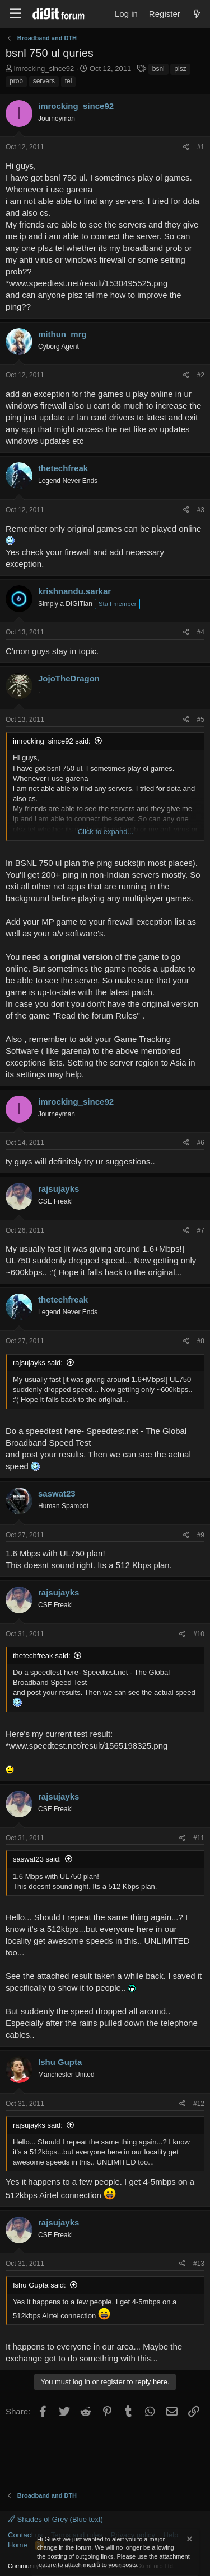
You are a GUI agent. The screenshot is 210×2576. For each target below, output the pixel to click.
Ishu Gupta (60, 2062)
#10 (198, 1634)
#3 (200, 510)
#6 (200, 1143)
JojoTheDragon (69, 678)
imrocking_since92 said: (52, 741)
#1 (200, 147)
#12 (198, 2104)
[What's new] (197, 13)
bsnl (158, 69)
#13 (198, 2263)
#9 (200, 1535)
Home (17, 2545)
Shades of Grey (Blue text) (55, 2519)
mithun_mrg (62, 334)
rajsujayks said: (38, 1362)
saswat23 (57, 1493)
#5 (200, 719)
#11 (198, 1838)
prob (16, 81)
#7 (200, 1230)
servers (44, 81)
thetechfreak (63, 468)
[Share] (186, 147)
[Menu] (15, 14)
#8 (200, 1341)
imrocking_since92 (44, 68)
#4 (200, 632)
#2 (200, 375)
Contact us (25, 2535)
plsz (180, 69)
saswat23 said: (37, 1859)
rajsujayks (58, 1189)
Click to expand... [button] (106, 831)
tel (68, 81)
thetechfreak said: (42, 1655)
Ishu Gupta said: (39, 2285)
